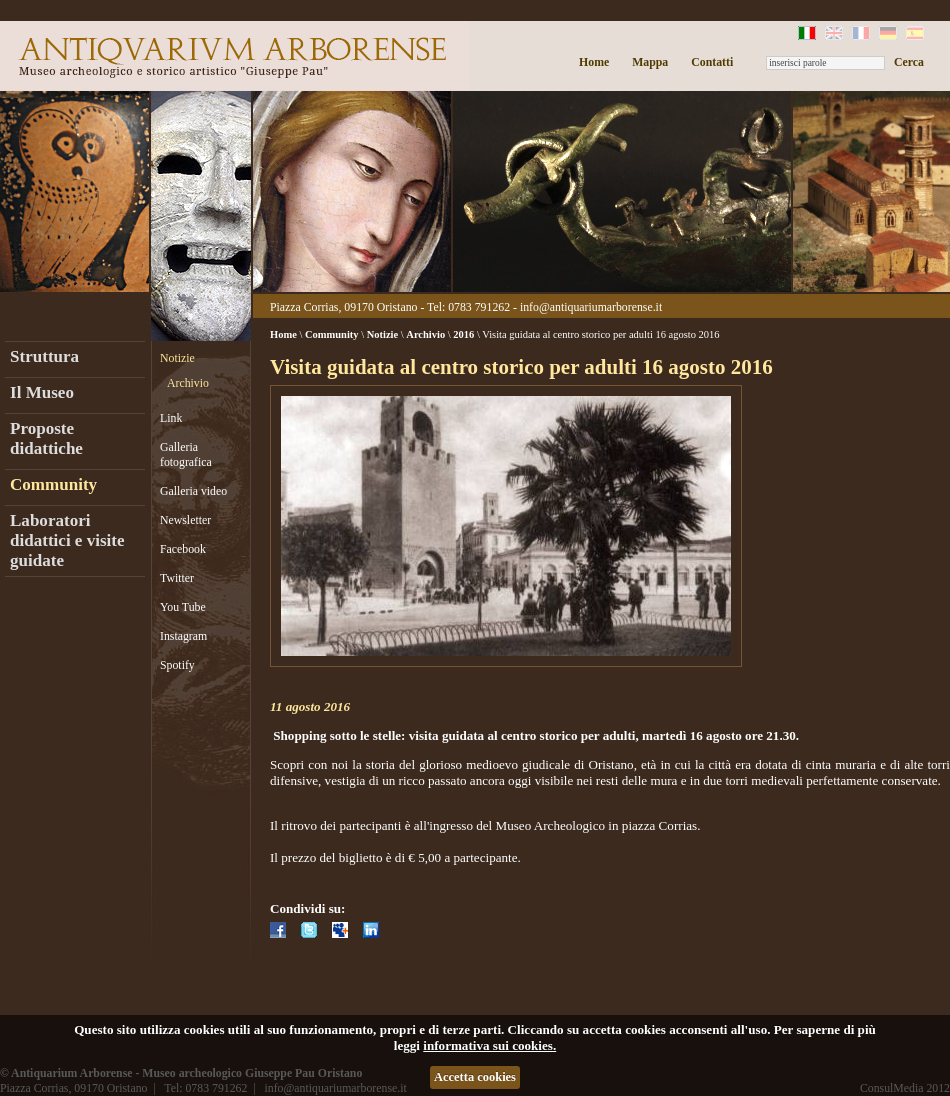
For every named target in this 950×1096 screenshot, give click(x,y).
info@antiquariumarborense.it (591, 307)
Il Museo (42, 392)
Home (594, 62)
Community (53, 484)
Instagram (183, 636)
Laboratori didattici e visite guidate (67, 540)
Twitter (177, 578)
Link (171, 418)
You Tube (183, 607)
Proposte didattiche (46, 438)
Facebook (183, 549)
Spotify (177, 665)
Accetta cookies (475, 1077)
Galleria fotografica (186, 454)
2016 (463, 334)
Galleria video (193, 491)
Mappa (650, 62)
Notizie (177, 358)
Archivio (188, 383)
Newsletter (185, 520)
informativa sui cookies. (489, 1045)
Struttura (44, 356)
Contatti (712, 62)
